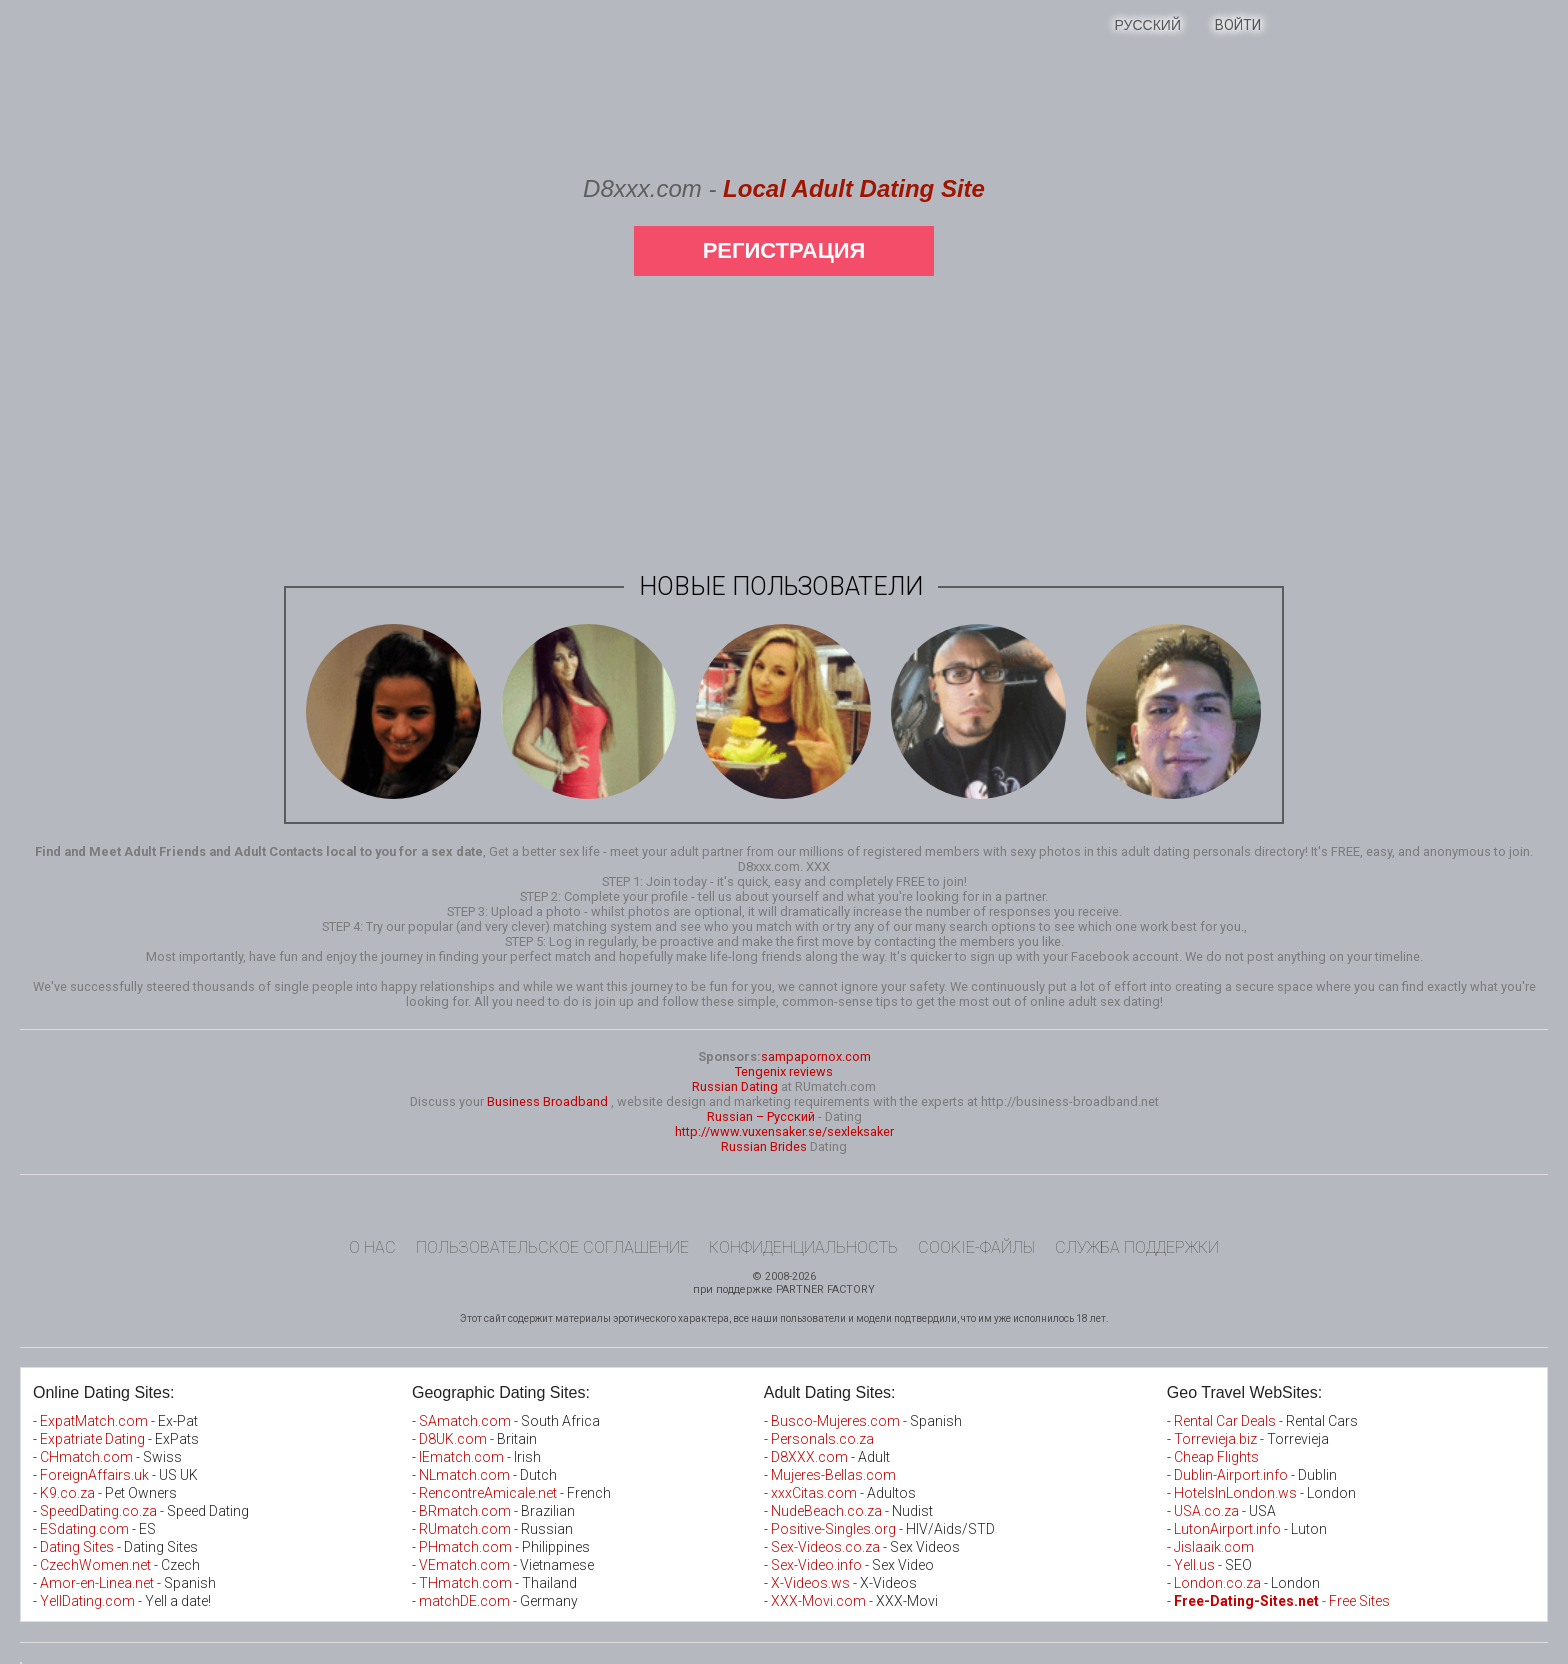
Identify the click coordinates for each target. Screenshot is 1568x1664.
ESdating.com (84, 1529)
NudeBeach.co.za (826, 1511)
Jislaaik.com (1214, 1547)
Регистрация (784, 250)
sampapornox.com (816, 1056)
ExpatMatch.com (94, 1421)
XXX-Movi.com (818, 1601)
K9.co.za (69, 1493)
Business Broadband (547, 1101)
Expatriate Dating (92, 1439)
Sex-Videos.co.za (825, 1547)
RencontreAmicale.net (488, 1493)
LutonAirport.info (1227, 1529)
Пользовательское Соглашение (552, 1247)
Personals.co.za (822, 1439)
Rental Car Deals (1225, 1421)
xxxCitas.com (814, 1493)
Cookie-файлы (976, 1247)
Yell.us (1194, 1565)
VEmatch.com (466, 1565)
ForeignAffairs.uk (96, 1475)
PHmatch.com (467, 1547)
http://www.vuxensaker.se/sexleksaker (784, 1131)
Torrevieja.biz (1215, 1439)
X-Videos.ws (810, 1583)
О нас (372, 1247)
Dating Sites (77, 1547)
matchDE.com (466, 1601)
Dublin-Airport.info (1231, 1475)
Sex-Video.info (816, 1565)
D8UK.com (453, 1439)
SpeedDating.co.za (98, 1511)
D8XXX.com (809, 1457)
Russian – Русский (761, 1116)
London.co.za (1217, 1583)
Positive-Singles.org (833, 1529)
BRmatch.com (465, 1511)
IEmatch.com (461, 1457)
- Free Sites (1282, 1601)
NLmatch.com (464, 1475)
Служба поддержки (1137, 1247)
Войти (1238, 25)
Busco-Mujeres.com (835, 1421)
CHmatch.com (88, 1457)
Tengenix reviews (784, 1071)
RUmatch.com (466, 1529)
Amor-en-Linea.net (97, 1583)
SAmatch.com (465, 1421)
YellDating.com (87, 1601)
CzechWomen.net (95, 1565)
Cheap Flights (1216, 1457)
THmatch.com (465, 1583)
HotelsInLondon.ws (1235, 1493)
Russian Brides (764, 1146)
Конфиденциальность (803, 1247)
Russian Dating (735, 1086)
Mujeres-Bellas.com (833, 1475)
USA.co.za (1206, 1511)
